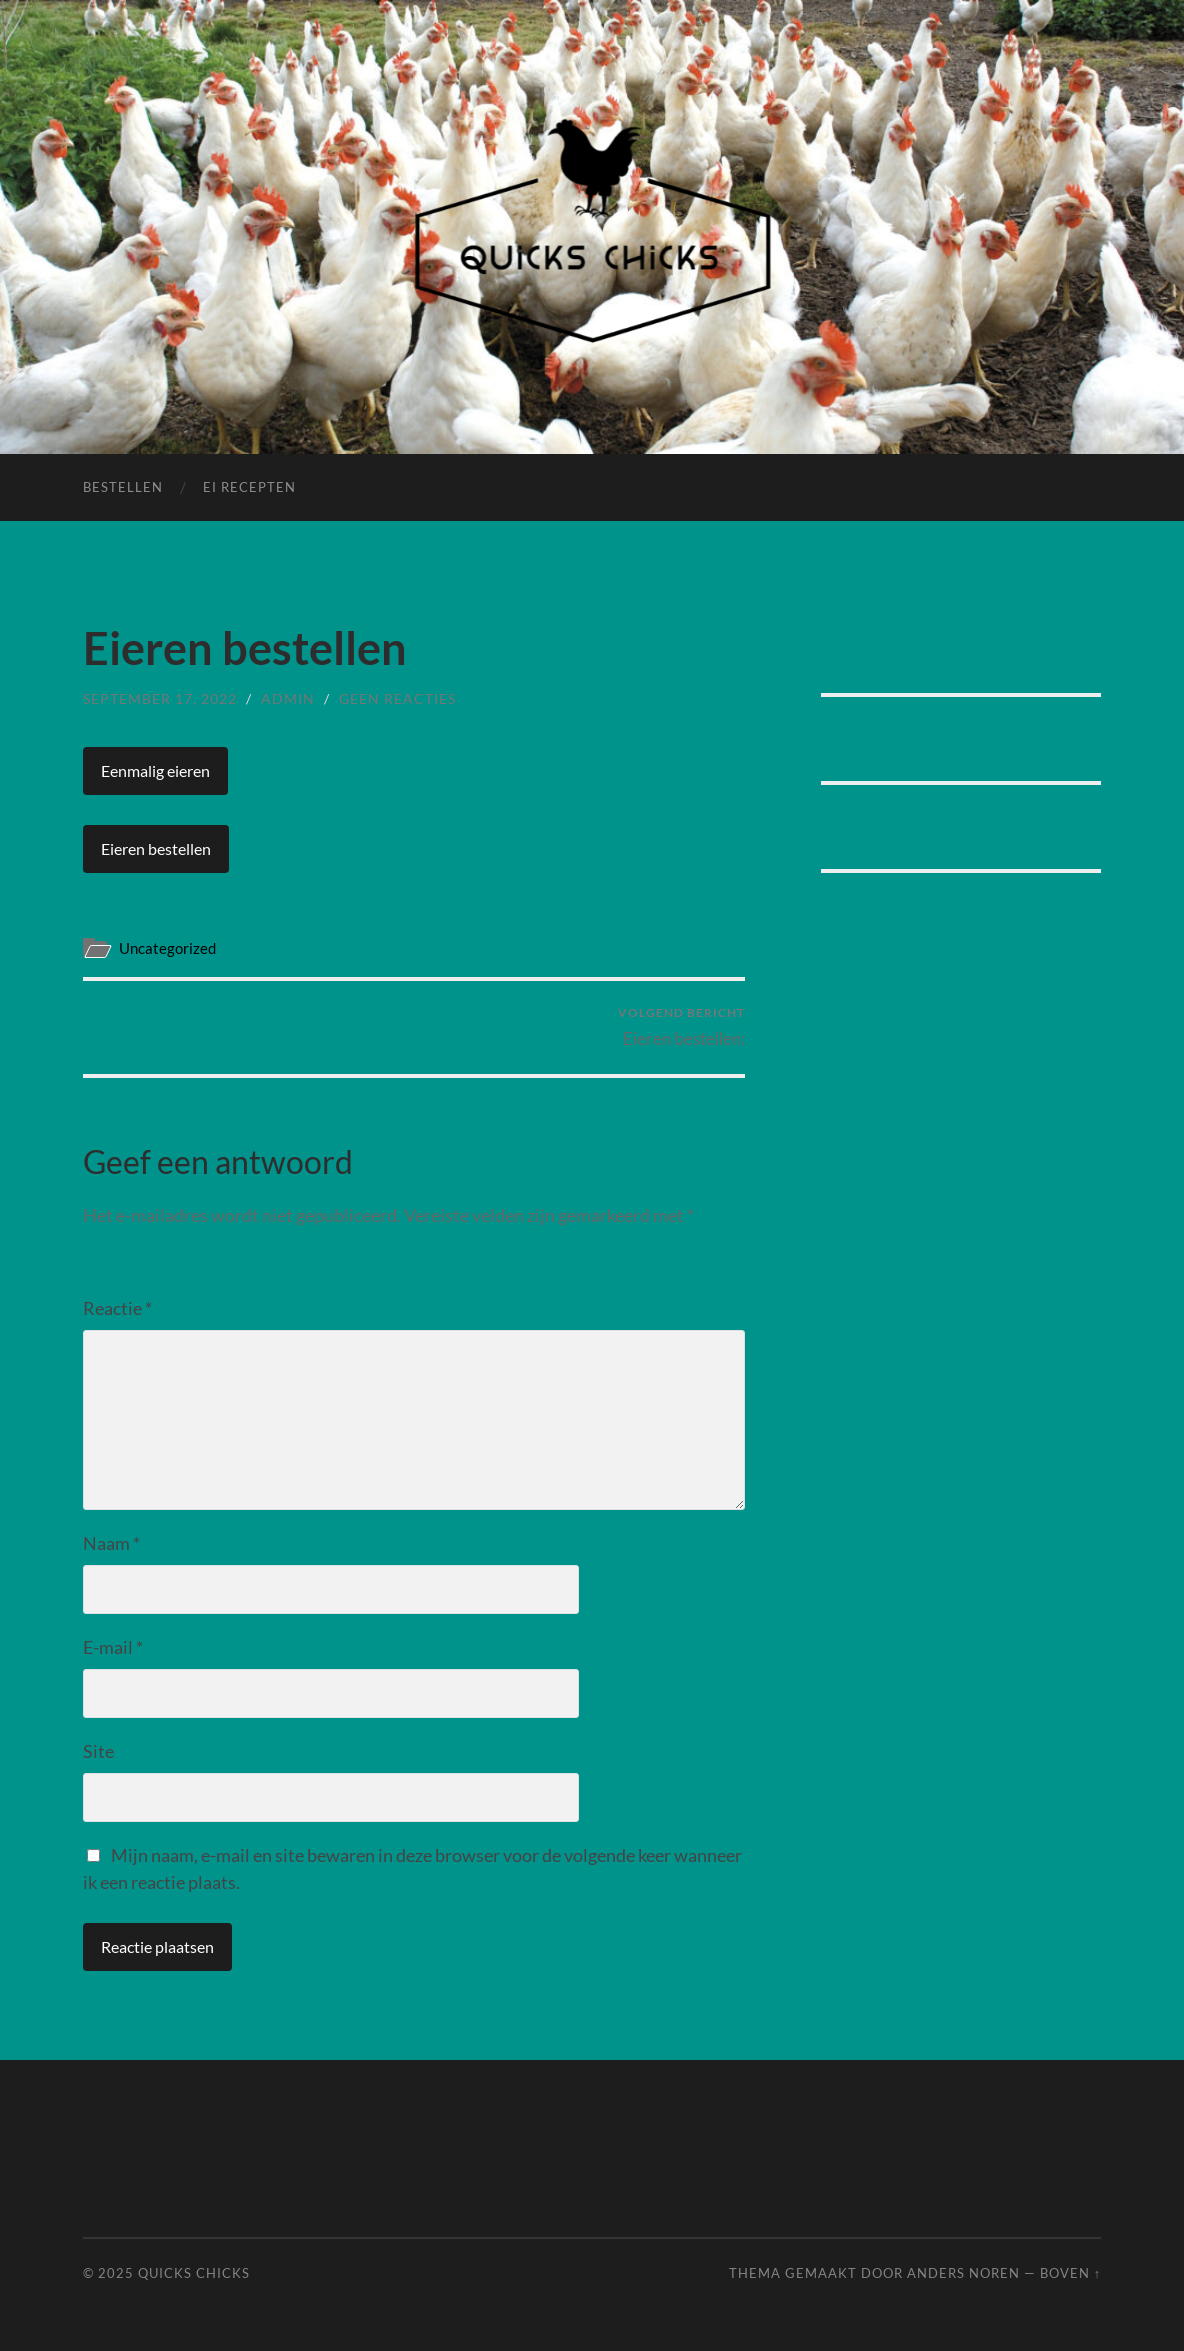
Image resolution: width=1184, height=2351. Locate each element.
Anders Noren (963, 2273)
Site (98, 1751)
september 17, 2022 (160, 698)
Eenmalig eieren (155, 770)
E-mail (113, 1647)
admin (288, 698)
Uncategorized (167, 948)
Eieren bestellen (156, 848)
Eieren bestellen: (681, 1026)
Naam (111, 1543)
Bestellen (123, 487)
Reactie (117, 1308)
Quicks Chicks (194, 2273)
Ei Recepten (249, 487)
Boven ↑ (1070, 2273)
